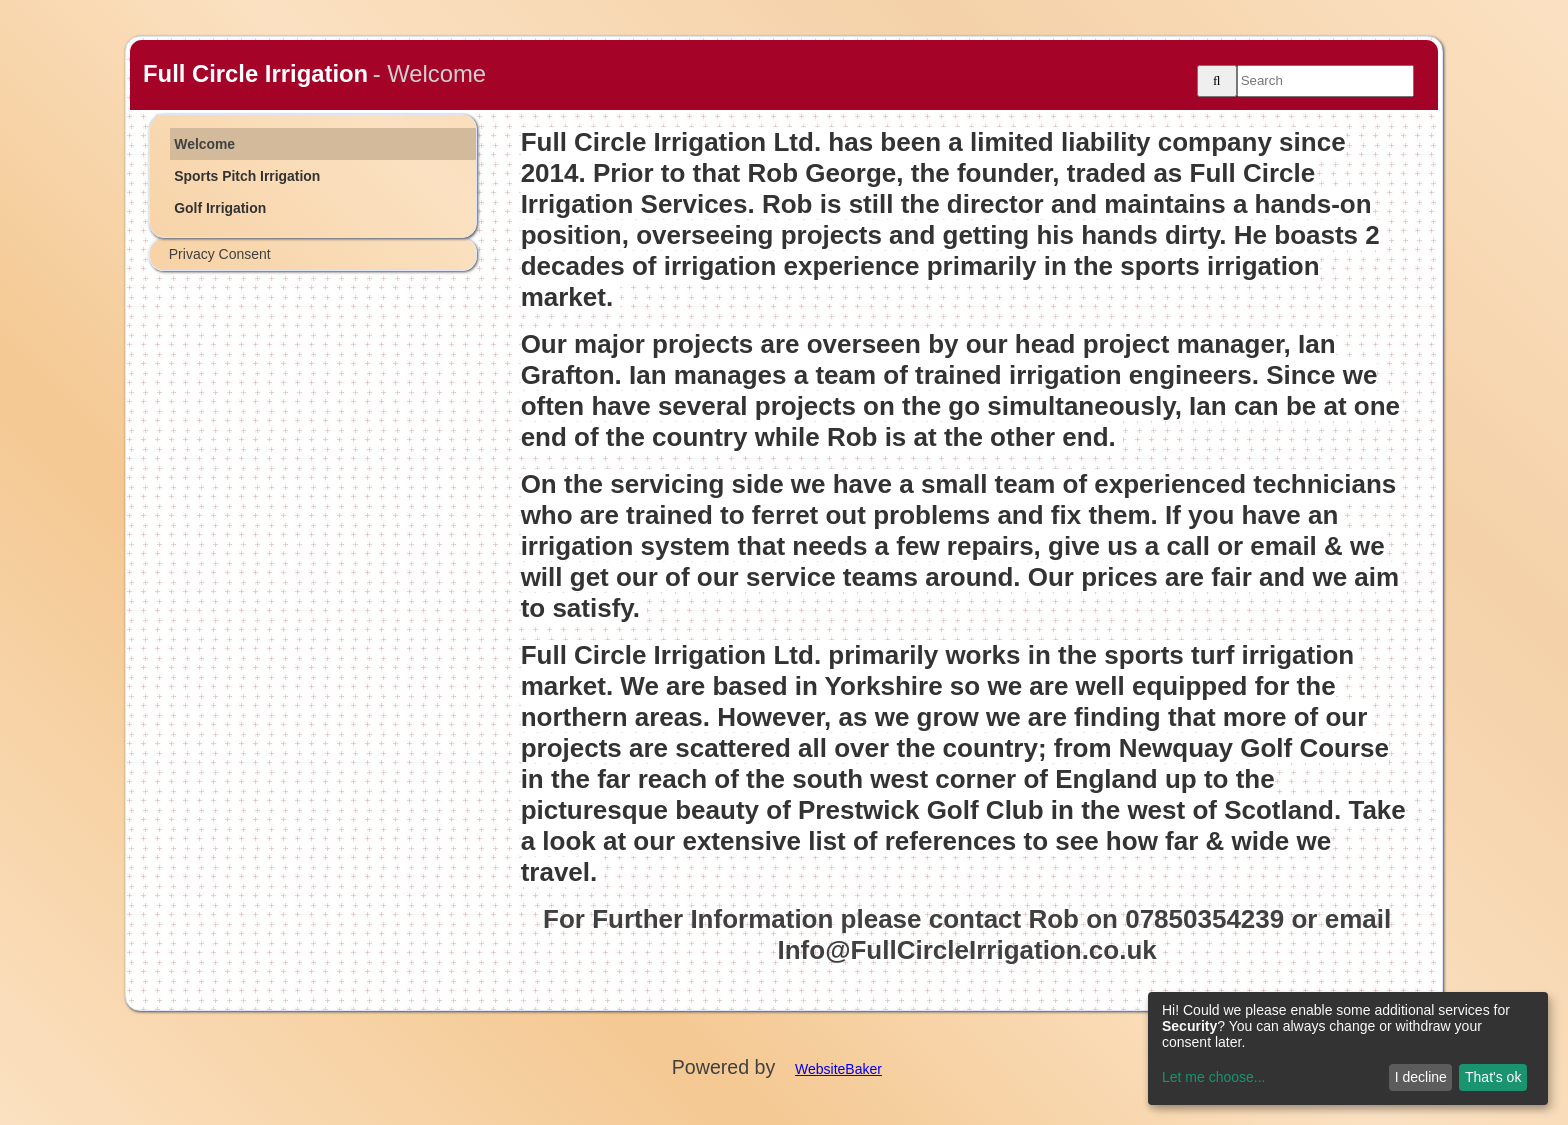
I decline (1421, 1077)
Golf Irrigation (220, 208)
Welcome (204, 144)
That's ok (1493, 1077)
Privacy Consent (220, 254)
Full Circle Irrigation (255, 73)
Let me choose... (1214, 1077)
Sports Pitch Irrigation (247, 176)
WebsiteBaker (838, 1069)
